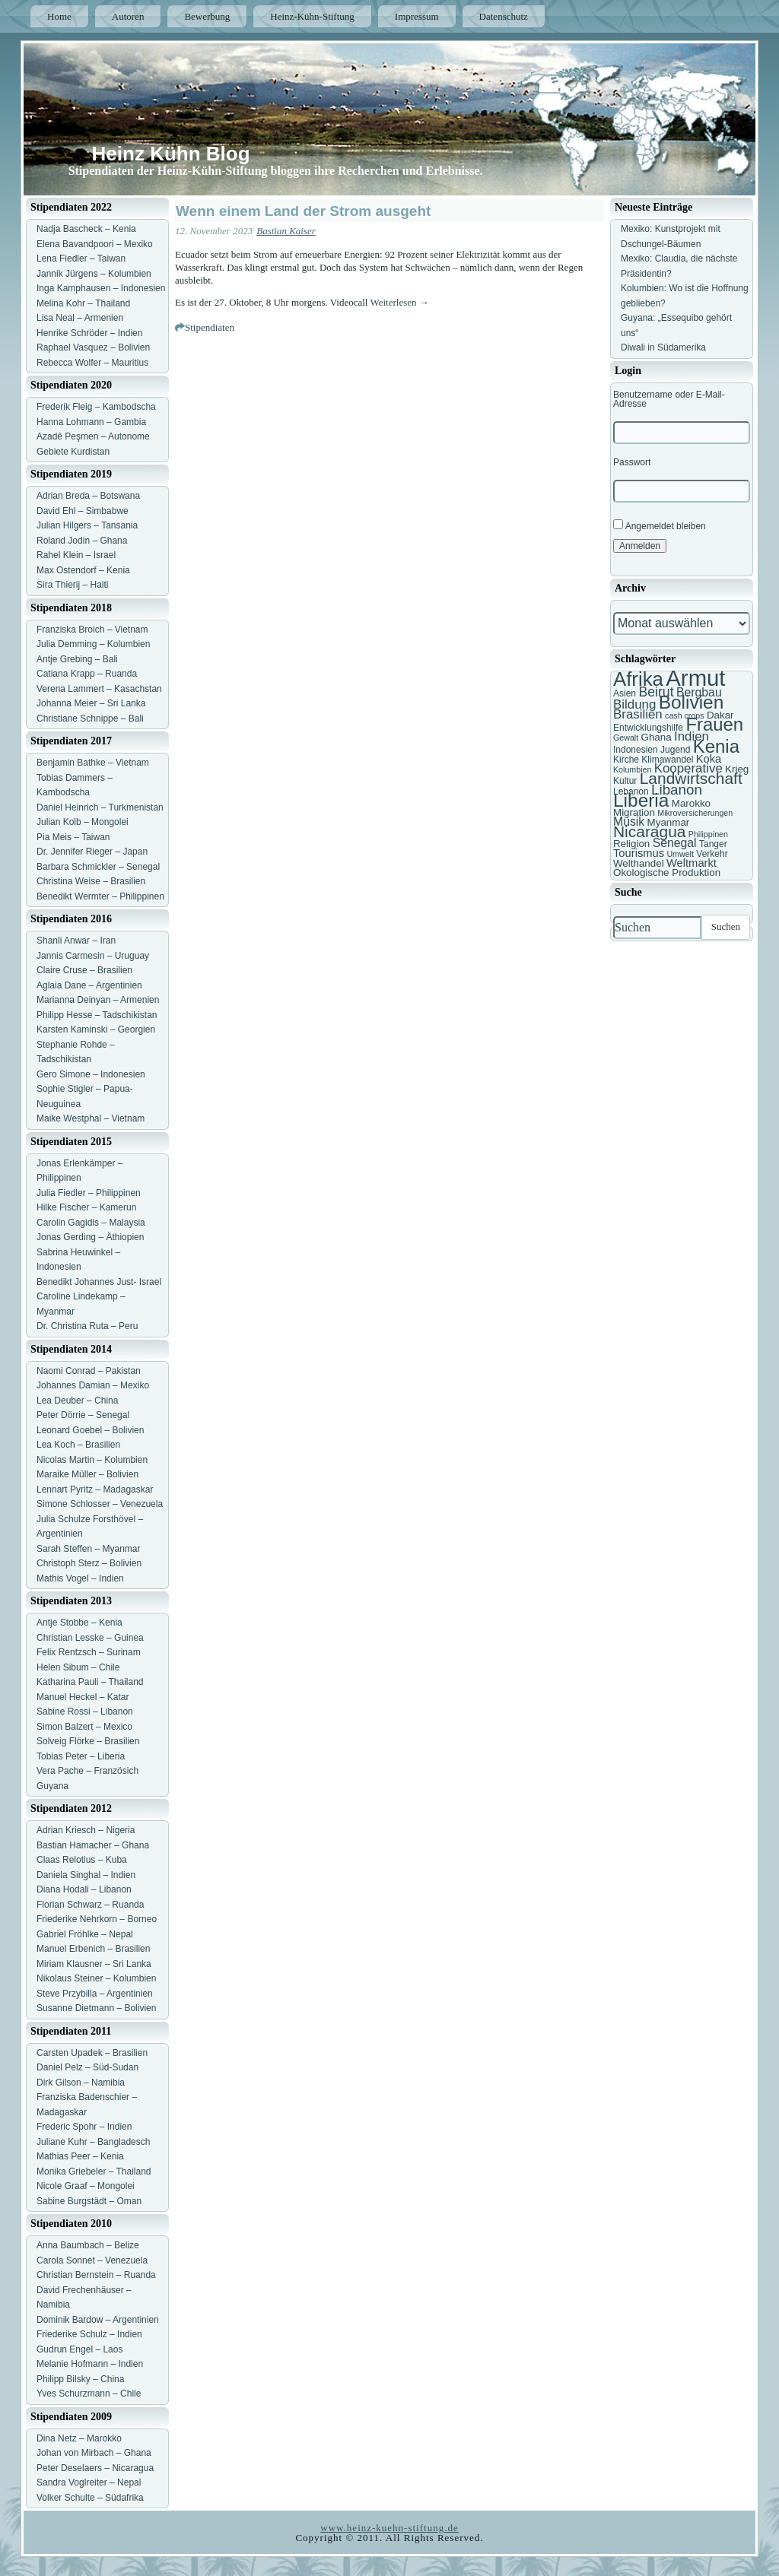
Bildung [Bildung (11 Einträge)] (634, 704)
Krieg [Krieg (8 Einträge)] (737, 769)
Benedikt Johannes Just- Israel (99, 1282)
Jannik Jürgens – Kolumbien (94, 273)
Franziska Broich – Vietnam (92, 629)
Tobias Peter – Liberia (81, 1756)
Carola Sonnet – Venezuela (92, 2260)
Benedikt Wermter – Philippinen (100, 896)
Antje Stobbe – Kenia (79, 1622)
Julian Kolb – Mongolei (83, 822)
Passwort (631, 462)
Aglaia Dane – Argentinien (89, 985)
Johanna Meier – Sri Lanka (91, 703)
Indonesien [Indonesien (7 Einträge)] (635, 749)
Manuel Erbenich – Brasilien (93, 1948)
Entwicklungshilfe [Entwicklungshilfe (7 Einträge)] (648, 727)
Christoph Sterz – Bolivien (89, 1563)
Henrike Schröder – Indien (89, 333)
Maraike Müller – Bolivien (87, 1474)
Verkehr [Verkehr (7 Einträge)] (711, 854)
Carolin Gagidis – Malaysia (91, 1222)
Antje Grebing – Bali (77, 659)
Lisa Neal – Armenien (80, 317)
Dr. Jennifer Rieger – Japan (92, 851)
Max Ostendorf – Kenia (83, 570)
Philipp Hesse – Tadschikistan (97, 1015)
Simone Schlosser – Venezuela (100, 1504)
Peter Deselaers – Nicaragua (95, 2468)
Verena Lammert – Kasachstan (99, 689)
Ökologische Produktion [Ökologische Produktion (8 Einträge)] (666, 872)
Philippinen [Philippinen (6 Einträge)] (708, 834)
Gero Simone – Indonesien (91, 1074)
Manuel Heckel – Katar (83, 1697)
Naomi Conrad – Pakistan (89, 1371)
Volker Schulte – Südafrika (90, 2497)
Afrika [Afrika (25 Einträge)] (638, 679)
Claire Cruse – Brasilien (84, 970)
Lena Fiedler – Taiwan (81, 258)
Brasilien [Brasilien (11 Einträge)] (638, 714)
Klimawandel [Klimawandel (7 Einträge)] (667, 759)
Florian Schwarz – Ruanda (90, 1904)
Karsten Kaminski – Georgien (96, 1029)
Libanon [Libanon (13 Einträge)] (676, 790)
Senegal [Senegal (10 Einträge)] (675, 842)
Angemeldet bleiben (659, 525)
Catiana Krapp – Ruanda (87, 673)
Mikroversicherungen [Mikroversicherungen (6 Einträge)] (695, 812)
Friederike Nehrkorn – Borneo (97, 1919)
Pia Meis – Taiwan (73, 837)
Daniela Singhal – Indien (86, 1875)
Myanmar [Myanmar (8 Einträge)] (668, 822)
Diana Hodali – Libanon (84, 1889)
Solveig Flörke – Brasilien (88, 1741)
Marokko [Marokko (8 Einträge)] (691, 803)
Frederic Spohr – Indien (84, 2126)
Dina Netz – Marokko (79, 2438)
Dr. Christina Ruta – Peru (87, 1326)
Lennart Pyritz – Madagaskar (95, 1489)
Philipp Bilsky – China (80, 2379)
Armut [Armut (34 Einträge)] (695, 677)
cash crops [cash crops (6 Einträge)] (684, 715)
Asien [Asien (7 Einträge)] (624, 693)
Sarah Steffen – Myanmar (89, 1548)
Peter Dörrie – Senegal (83, 1415)
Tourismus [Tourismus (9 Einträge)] (638, 853)
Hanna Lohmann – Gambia (91, 422)
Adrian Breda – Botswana (88, 495)
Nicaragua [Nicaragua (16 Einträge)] (649, 831)
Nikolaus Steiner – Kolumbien (96, 1978)
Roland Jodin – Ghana (82, 540)
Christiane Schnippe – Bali (90, 718)
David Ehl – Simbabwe (83, 511)
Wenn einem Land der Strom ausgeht (303, 211)
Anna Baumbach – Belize (88, 2245)
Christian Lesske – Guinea (90, 1637)
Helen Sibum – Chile (78, 1667)
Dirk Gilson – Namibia (81, 2082)
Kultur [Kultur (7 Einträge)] (625, 781)
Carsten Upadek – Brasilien (92, 2053)
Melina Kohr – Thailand (83, 303)
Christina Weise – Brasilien (91, 881)
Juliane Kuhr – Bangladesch (93, 2142)
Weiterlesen (399, 302)
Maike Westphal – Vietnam (91, 1118)
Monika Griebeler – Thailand (94, 2171)
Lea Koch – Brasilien (78, 1444)
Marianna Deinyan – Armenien (98, 1000)
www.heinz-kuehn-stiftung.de (389, 2527)
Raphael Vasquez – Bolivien (93, 347)
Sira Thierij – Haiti (72, 584)
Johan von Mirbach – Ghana (94, 2453)
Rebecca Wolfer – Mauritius (92, 362)
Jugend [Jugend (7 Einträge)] (675, 749)
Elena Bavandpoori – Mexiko (95, 244)
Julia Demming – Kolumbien (93, 644)
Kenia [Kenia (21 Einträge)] (716, 746)
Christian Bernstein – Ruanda (96, 2275)
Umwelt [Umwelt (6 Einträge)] (680, 853)
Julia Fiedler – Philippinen (89, 1193)
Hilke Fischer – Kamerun (86, 1207)
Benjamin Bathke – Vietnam (93, 762)
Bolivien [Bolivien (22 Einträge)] (691, 702)
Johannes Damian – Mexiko (93, 1385)
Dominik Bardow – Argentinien (98, 2319)
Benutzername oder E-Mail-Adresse (669, 399)
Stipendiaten (209, 327)
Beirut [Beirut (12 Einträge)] (655, 692)
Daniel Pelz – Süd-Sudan (87, 2067)
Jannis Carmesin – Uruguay (93, 955)
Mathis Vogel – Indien (80, 1578)
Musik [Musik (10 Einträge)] (628, 821)
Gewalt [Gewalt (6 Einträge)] (625, 737)
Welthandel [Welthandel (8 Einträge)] (638, 863)
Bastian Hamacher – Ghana (93, 1845)
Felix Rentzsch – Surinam (89, 1652)
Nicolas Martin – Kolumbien (92, 1460)
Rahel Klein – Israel (76, 555)
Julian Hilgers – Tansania (87, 525)
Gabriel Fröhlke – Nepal (85, 1934)
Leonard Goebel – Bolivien (90, 1430)
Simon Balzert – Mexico (84, 1726)
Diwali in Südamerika (663, 347)
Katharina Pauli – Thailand (90, 1682)
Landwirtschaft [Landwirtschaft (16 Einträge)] (691, 778)
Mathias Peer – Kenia (80, 2156)
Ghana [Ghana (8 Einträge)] (656, 737)
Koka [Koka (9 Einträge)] (709, 759)
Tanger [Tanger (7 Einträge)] (713, 844)
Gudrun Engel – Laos (79, 2349)
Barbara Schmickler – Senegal (98, 866)
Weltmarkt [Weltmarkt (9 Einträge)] (691, 863)
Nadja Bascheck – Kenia (86, 229)
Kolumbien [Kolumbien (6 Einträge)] (632, 769)
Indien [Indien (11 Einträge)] (691, 736)
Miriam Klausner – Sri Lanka (94, 1964)
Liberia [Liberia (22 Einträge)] (641, 800)
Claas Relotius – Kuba (82, 1859)
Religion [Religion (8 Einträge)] (631, 843)
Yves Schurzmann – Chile (89, 2393)
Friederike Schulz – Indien (89, 2334)
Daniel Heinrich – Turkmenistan (100, 807)
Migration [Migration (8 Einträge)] (634, 812)
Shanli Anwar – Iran (76, 940)
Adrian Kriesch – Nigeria (86, 1830)
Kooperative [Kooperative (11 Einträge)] (688, 768)
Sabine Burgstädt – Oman (89, 2201)
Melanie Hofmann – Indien (90, 2364)
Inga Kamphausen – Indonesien (101, 288)
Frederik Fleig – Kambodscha (96, 406)
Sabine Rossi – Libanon (85, 1711)
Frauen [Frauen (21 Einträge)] (714, 724)
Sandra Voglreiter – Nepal (89, 2482)
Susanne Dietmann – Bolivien (96, 2008)
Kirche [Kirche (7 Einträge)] (626, 759)
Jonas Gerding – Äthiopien (90, 1237)
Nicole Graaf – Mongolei (86, 2186)
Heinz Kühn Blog (171, 153)
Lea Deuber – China (77, 1400)
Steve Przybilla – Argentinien (95, 1993)
